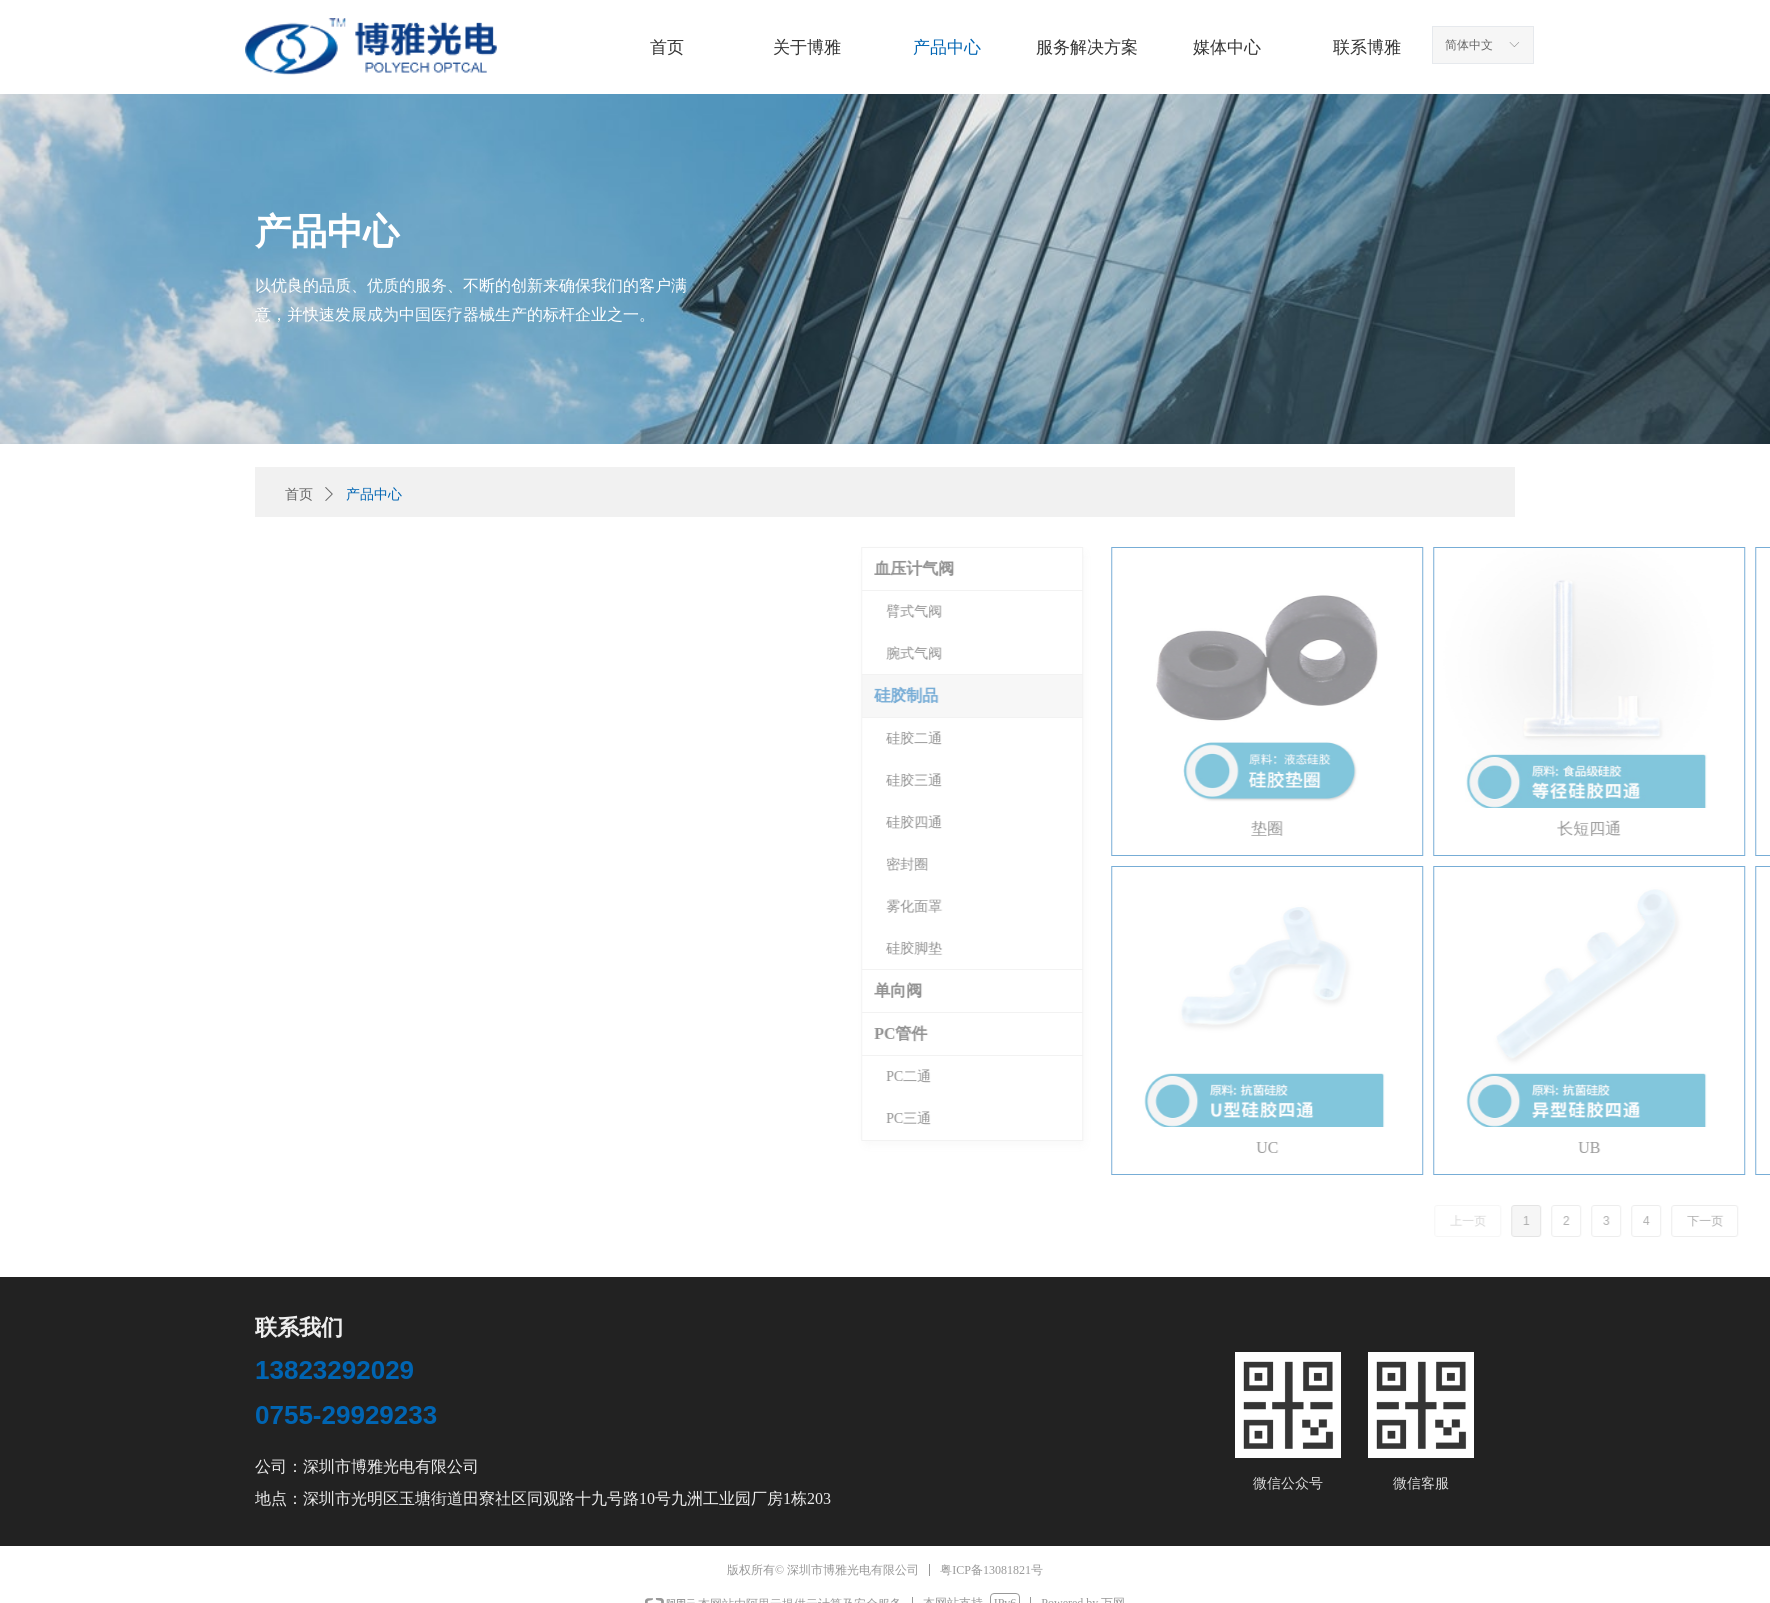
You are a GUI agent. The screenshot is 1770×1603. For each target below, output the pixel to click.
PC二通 (1547, 1076)
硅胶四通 (1553, 822)
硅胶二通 (1553, 738)
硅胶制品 (1545, 695)
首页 (299, 494)
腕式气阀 (1553, 653)
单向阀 (1537, 990)
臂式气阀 (1553, 611)
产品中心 (374, 494)
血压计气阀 (1553, 568)
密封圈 (1546, 864)
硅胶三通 (1553, 780)
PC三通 (1547, 1118)
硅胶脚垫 (1553, 948)
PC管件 (1539, 1033)
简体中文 (1469, 45)
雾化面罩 (1553, 906)
